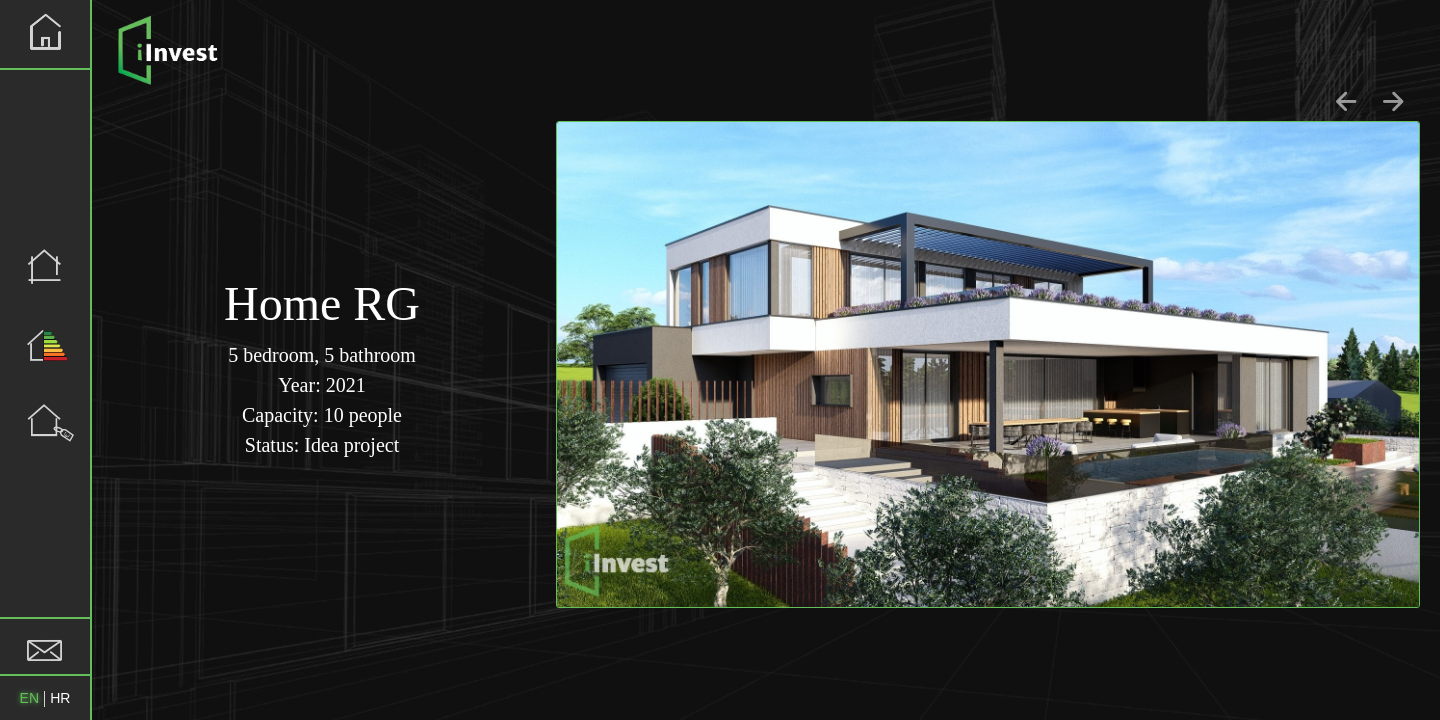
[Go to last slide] (1347, 101)
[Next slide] (1393, 101)
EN (29, 698)
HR (60, 698)
